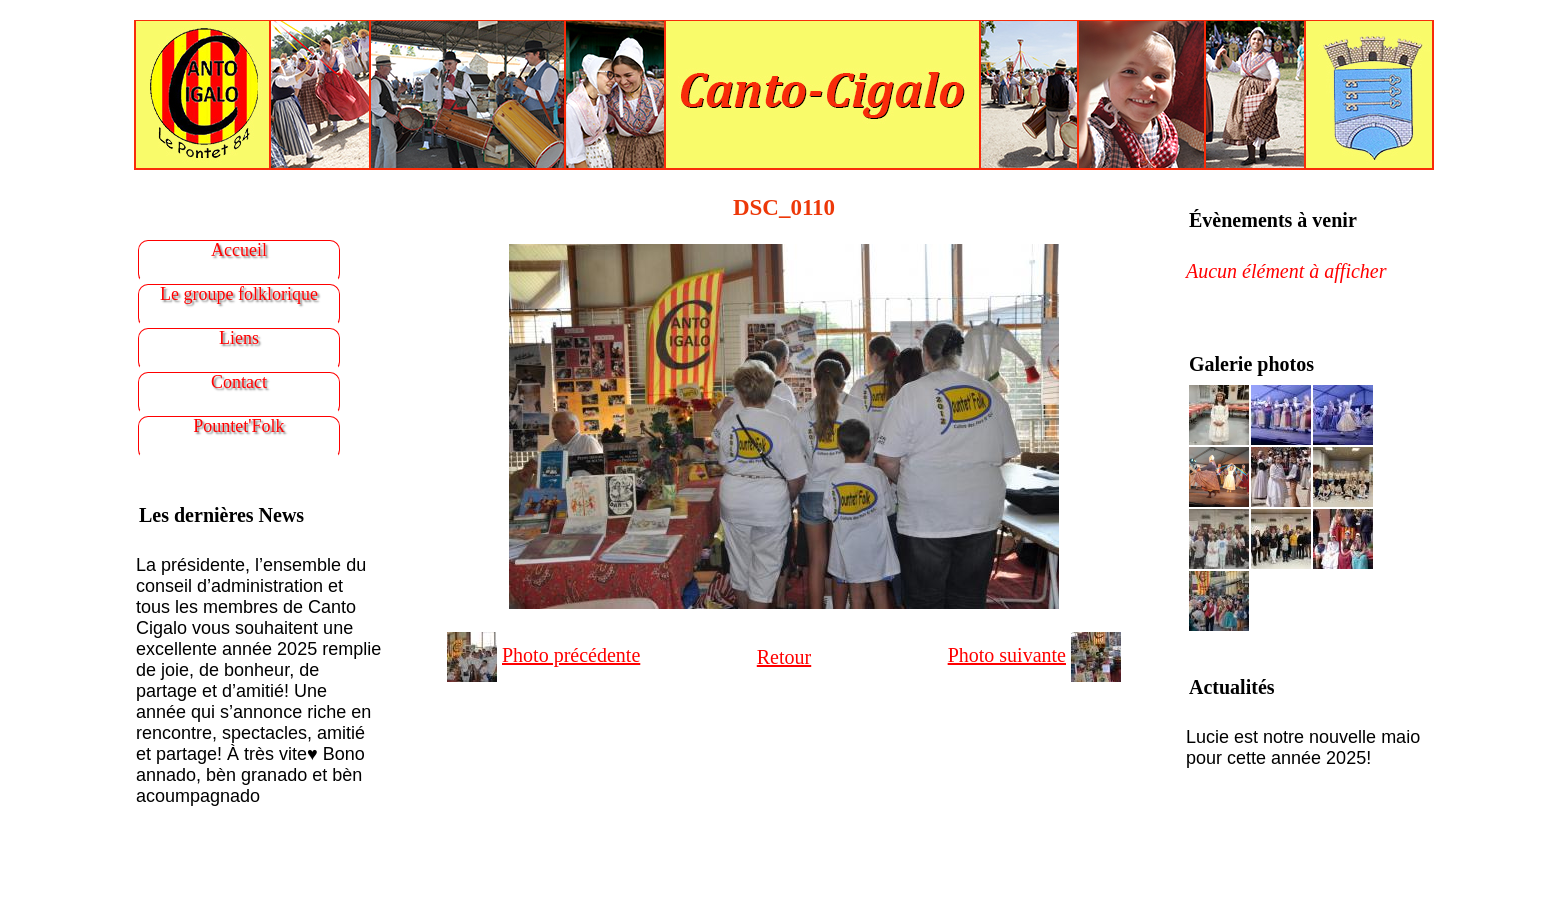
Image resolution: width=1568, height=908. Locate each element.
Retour (784, 657)
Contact (239, 382)
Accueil (239, 250)
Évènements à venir (1273, 220)
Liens (239, 338)
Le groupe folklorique (239, 294)
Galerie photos (1251, 364)
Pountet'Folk (238, 426)
